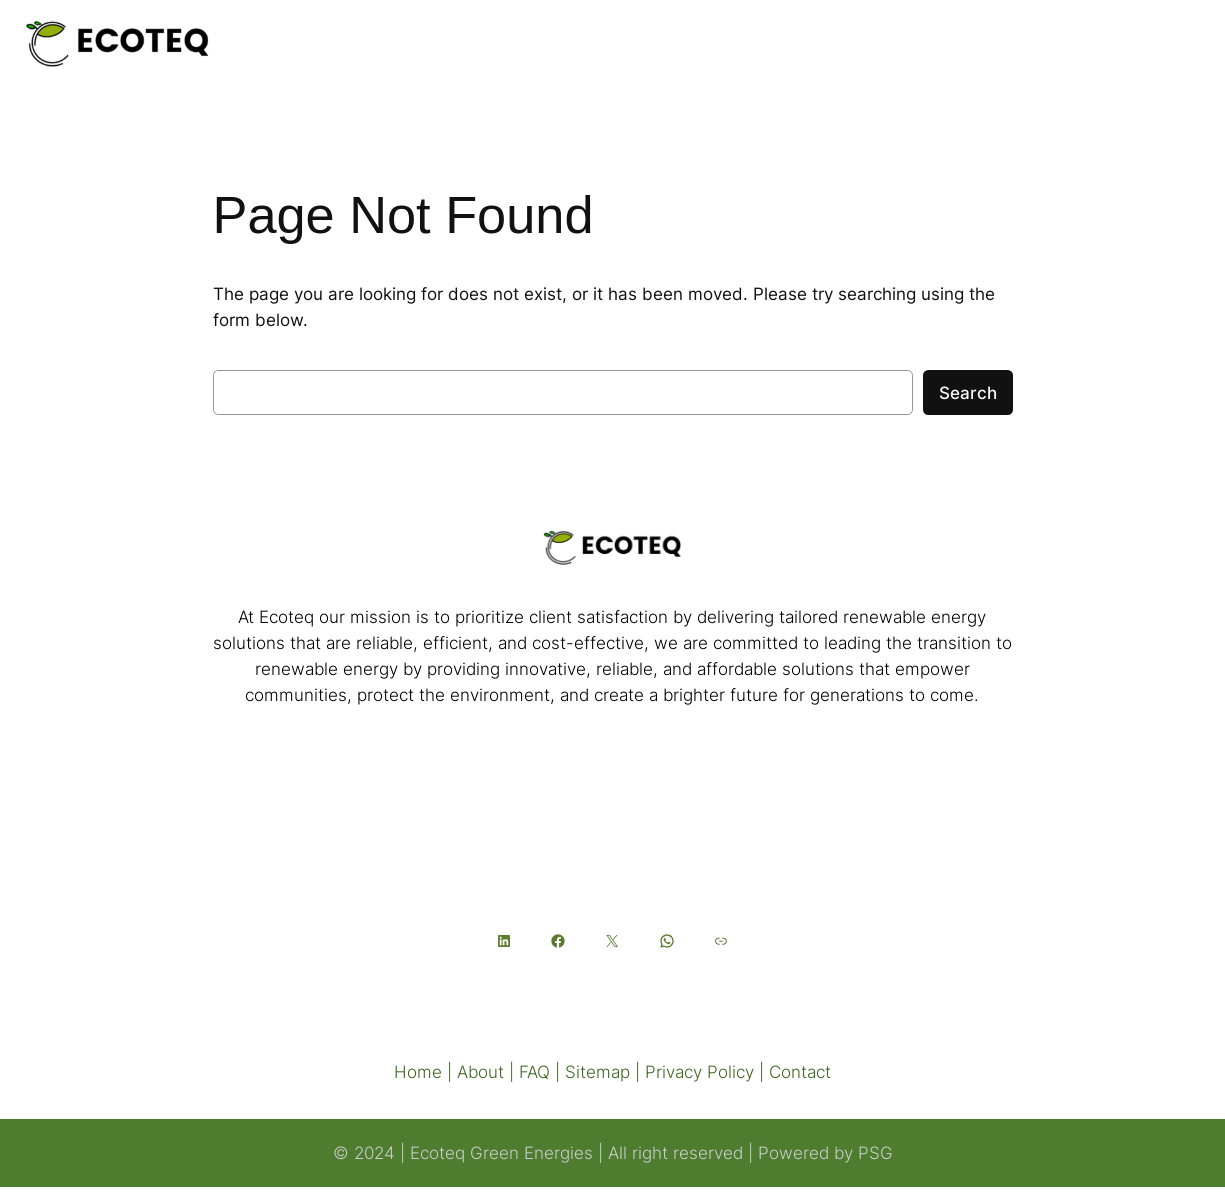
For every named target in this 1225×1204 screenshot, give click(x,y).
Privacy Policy (699, 1072)
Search (968, 393)
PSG (875, 1153)
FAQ (534, 1072)
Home (418, 1072)
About (480, 1072)
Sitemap (597, 1072)
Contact (800, 1072)
